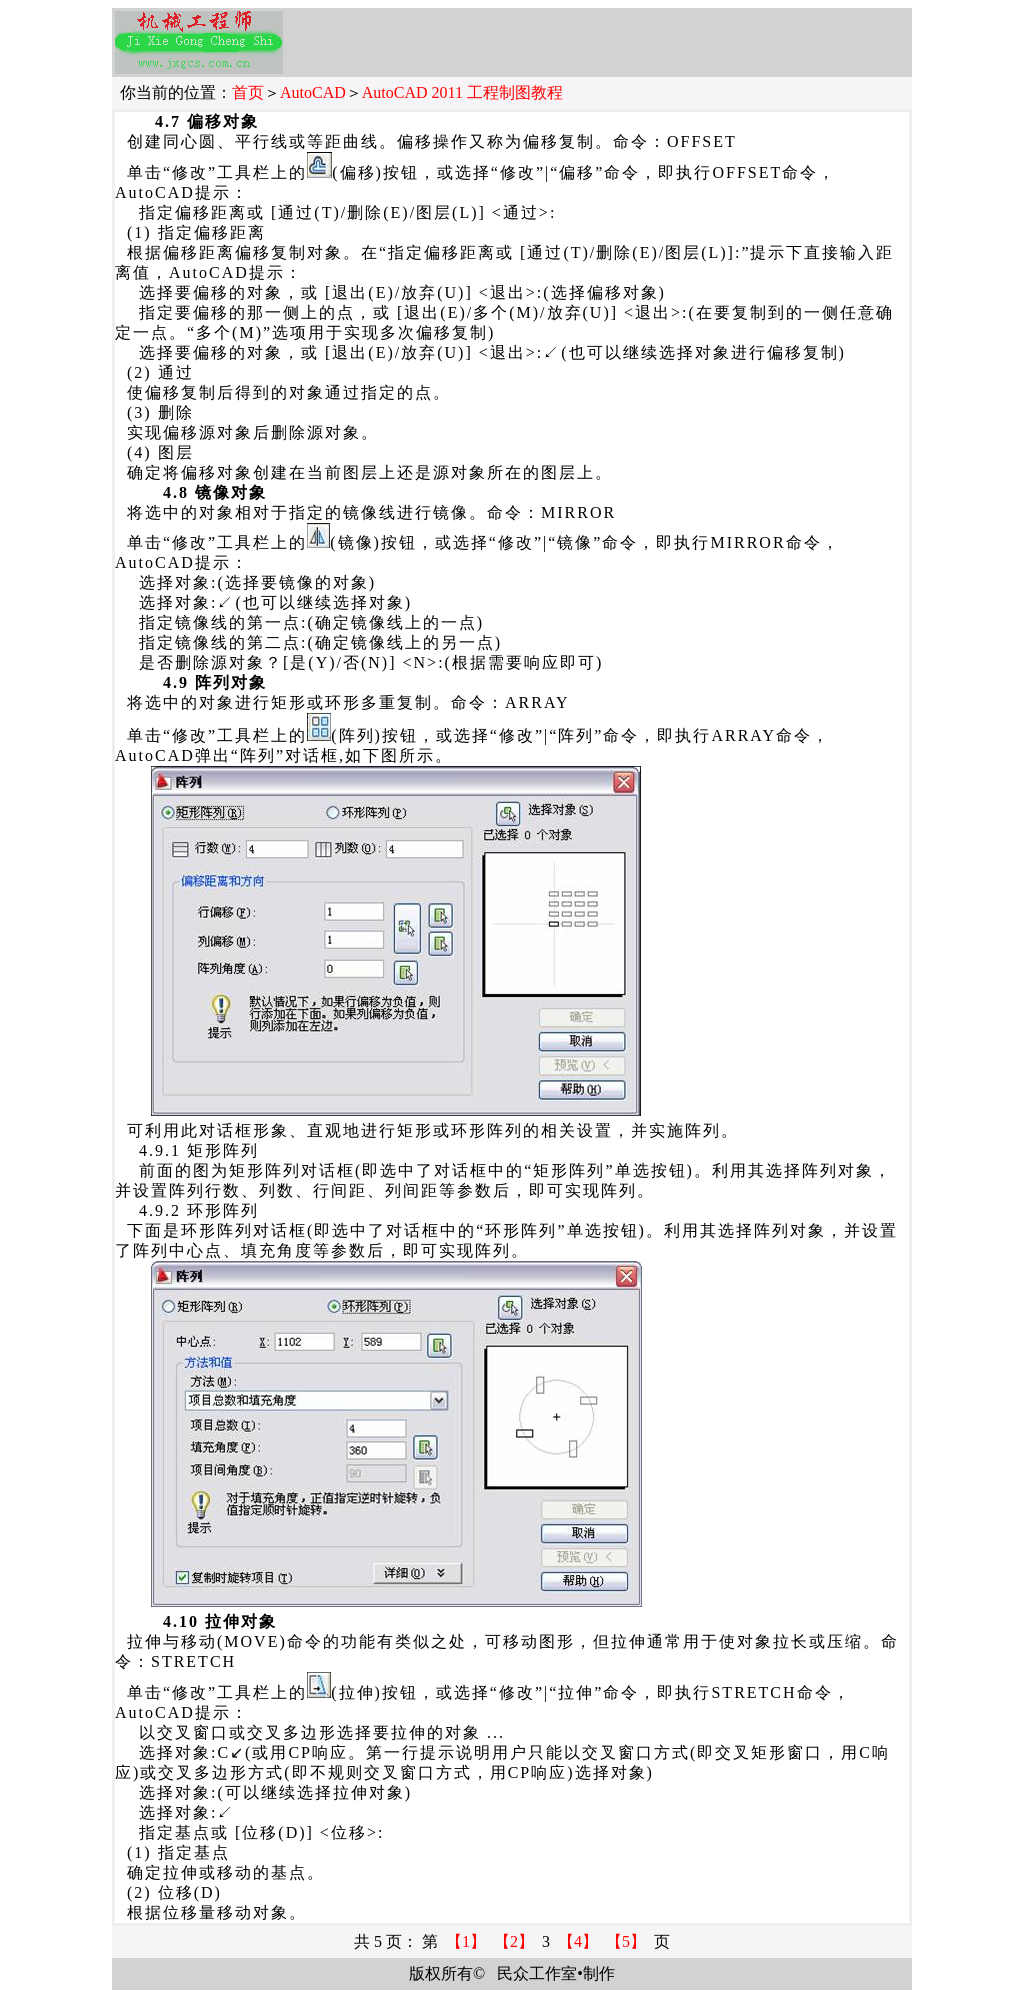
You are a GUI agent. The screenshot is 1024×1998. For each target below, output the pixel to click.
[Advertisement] (612, 43)
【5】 (626, 1941)
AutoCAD (313, 92)
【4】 (578, 1941)
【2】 (514, 1941)
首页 (248, 92)
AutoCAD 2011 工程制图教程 (462, 92)
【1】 (466, 1941)
